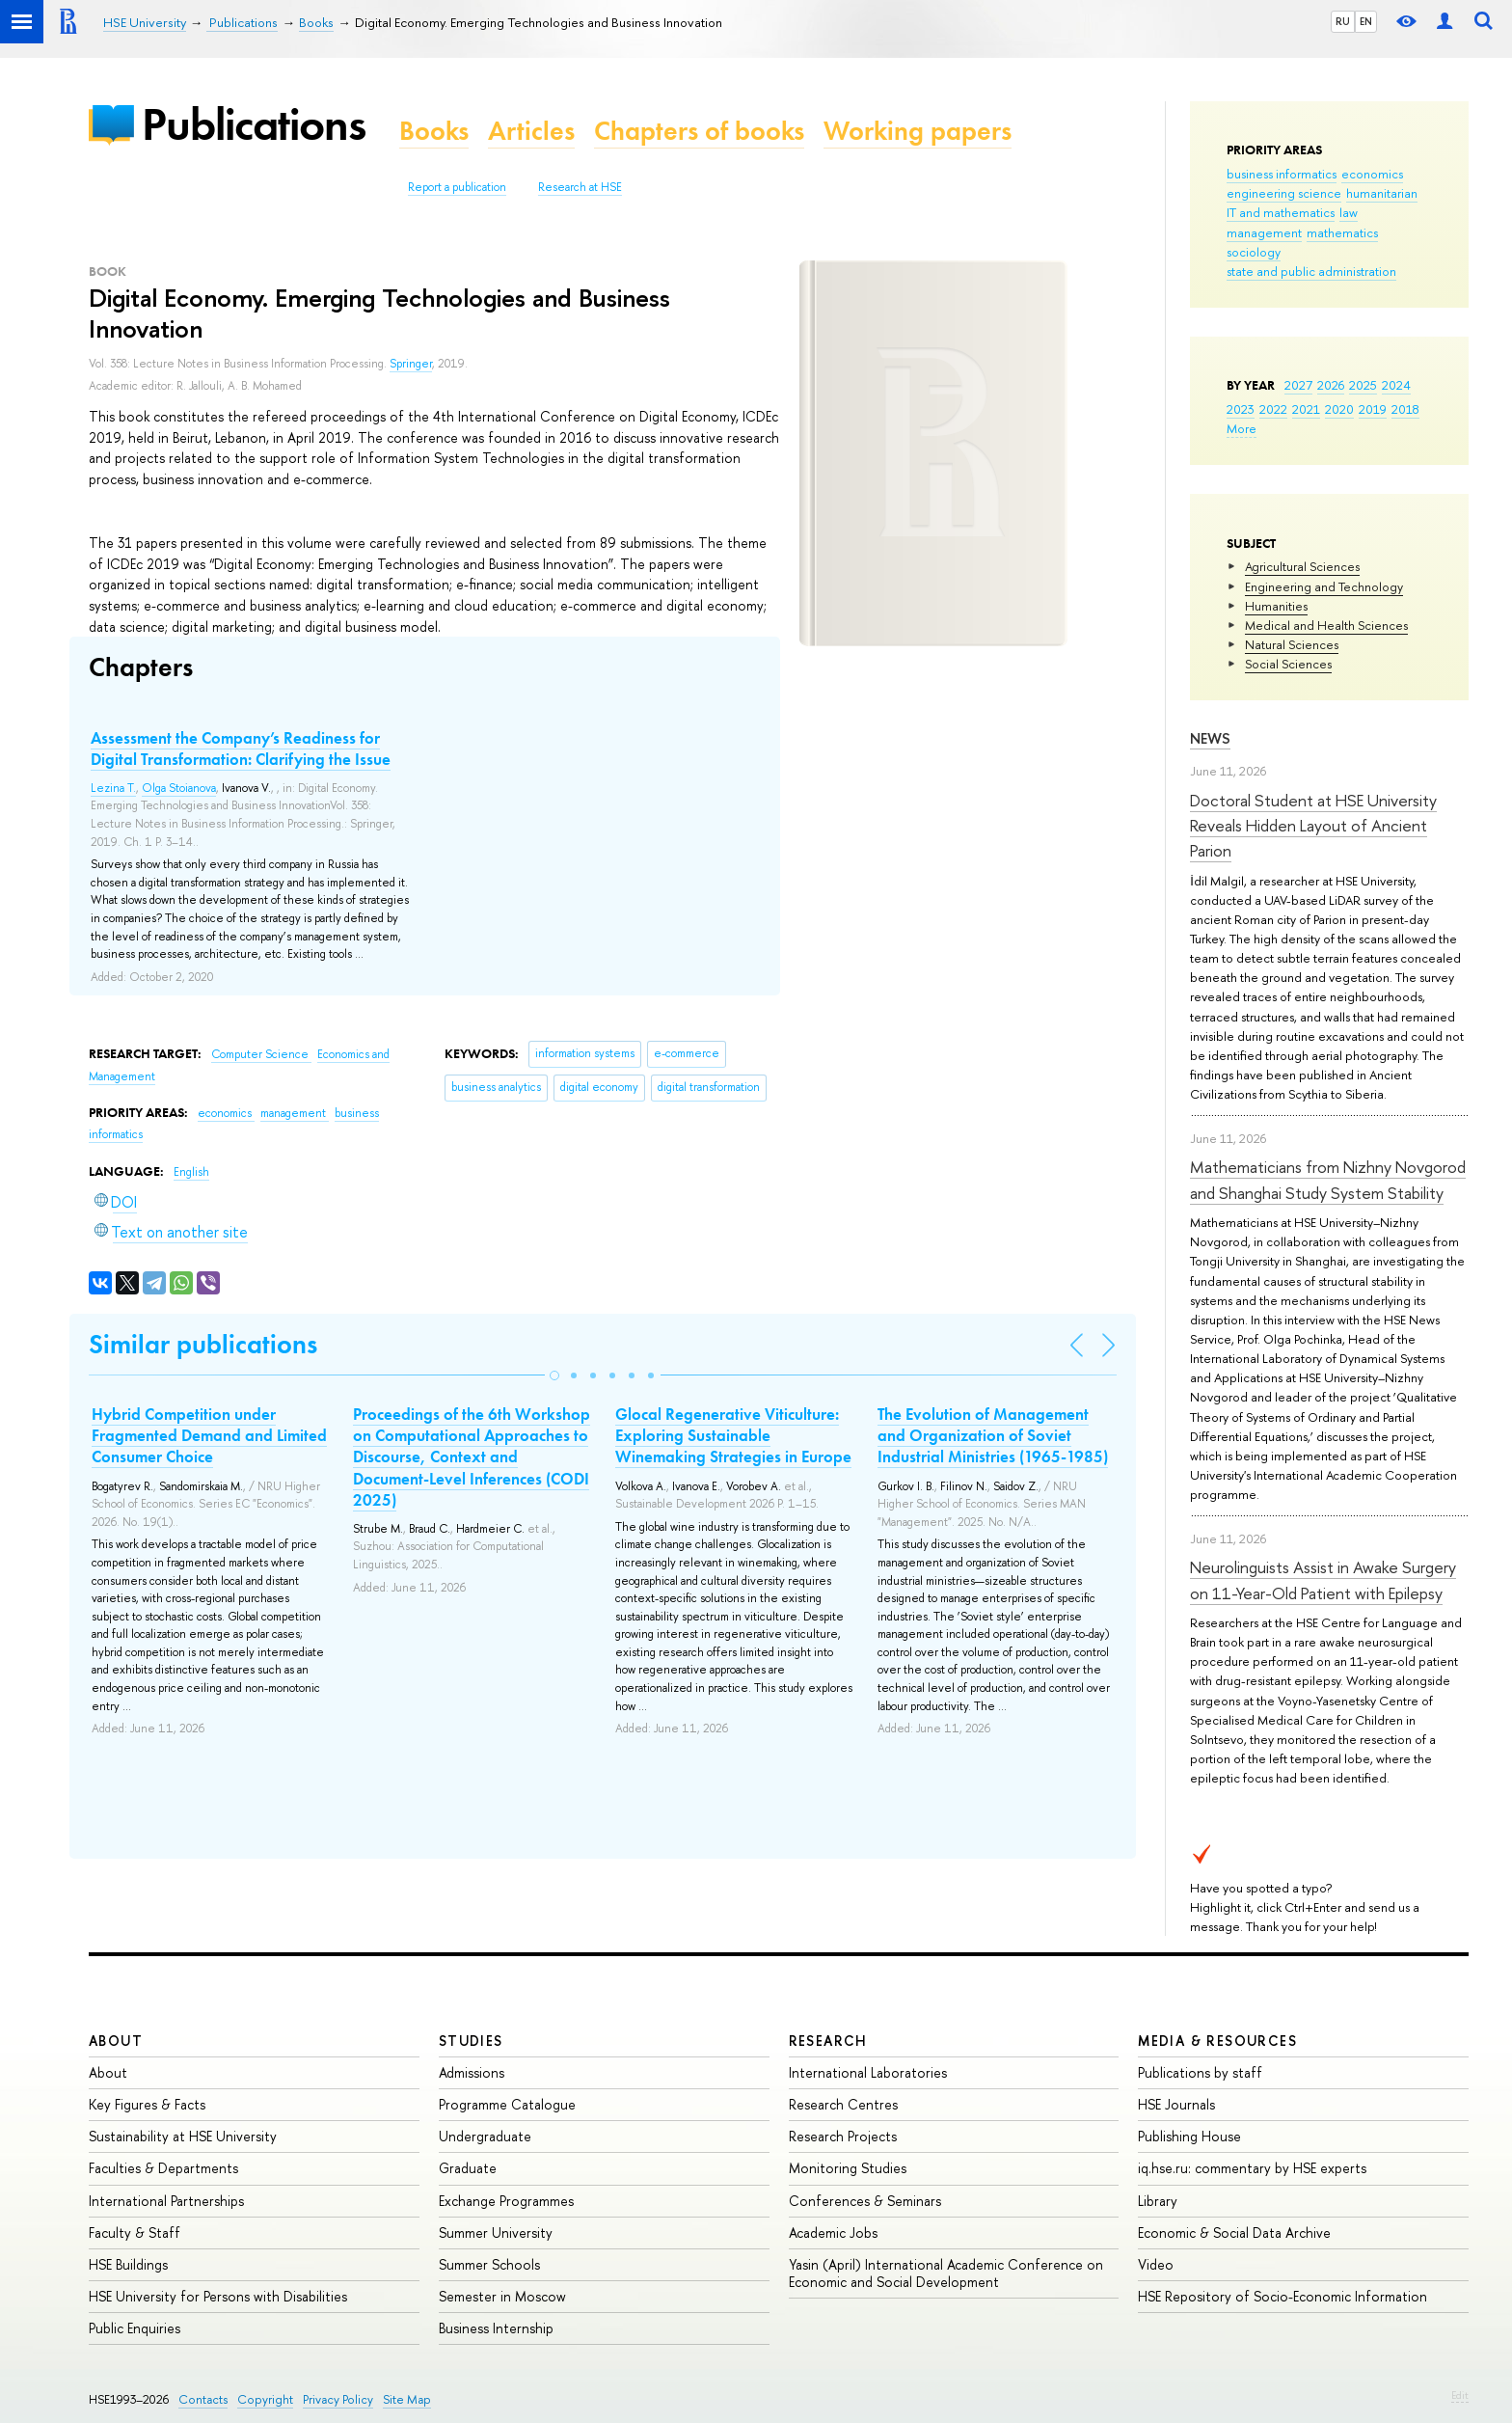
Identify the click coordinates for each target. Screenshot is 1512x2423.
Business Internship (496, 2328)
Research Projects (843, 2136)
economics (1372, 173)
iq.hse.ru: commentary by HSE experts (1252, 2168)
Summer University (496, 2232)
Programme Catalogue (507, 2104)
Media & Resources (1217, 2040)
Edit (1460, 2395)
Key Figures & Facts (147, 2104)
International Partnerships (166, 2201)
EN (1366, 21)
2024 (1396, 385)
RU (1343, 21)
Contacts (203, 2399)
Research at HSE (580, 187)
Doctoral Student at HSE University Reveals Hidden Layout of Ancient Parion (1313, 825)
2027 (1298, 385)
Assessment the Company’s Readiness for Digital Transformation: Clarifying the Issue (241, 748)
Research (828, 2040)
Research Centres (843, 2104)
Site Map (407, 2399)
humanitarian (1382, 193)
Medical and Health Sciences (1326, 625)
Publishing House (1189, 2136)
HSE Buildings (128, 2264)
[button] (554, 1375)
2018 (1405, 409)
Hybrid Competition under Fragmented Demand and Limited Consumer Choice (209, 1435)
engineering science (1284, 193)
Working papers (918, 131)
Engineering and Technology (1324, 586)
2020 (1339, 409)
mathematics (1342, 232)
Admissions (471, 2072)
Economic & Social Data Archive (1234, 2232)
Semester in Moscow (502, 2296)
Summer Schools (489, 2264)
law (1348, 212)
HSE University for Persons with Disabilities (218, 2296)
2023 (1241, 409)
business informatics (1281, 173)
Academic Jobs (833, 2232)
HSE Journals (1176, 2104)
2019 (1373, 409)
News (1210, 738)
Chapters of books (699, 131)
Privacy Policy (338, 2399)
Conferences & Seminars (865, 2201)
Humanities (1276, 605)
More (1241, 428)
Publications (253, 124)
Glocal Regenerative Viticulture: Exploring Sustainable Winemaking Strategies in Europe (733, 1435)
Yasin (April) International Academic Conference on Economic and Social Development (946, 2273)
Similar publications (203, 1344)
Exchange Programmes (506, 2201)
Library (1157, 2201)
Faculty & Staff (134, 2232)
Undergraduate (485, 2136)
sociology (1254, 251)
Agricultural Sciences (1302, 566)
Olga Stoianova (179, 788)
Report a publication (457, 187)
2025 (1363, 385)
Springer (411, 363)
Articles (531, 131)
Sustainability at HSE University (183, 2136)
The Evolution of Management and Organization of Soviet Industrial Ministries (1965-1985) (993, 1435)
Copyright (265, 2399)
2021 (1306, 409)
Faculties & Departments (163, 2168)
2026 (1330, 385)
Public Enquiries (134, 2328)
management (1264, 232)
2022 (1273, 409)
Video (1156, 2264)
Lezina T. (113, 788)
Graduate (468, 2168)
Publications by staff (1200, 2072)
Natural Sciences (1291, 644)
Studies (471, 2040)
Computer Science (261, 1054)
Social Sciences (1288, 663)
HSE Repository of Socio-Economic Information (1282, 2296)
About (116, 2040)
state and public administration (1311, 271)
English (191, 1172)
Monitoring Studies (847, 2168)
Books (434, 131)
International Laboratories (868, 2072)
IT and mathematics (1281, 212)
